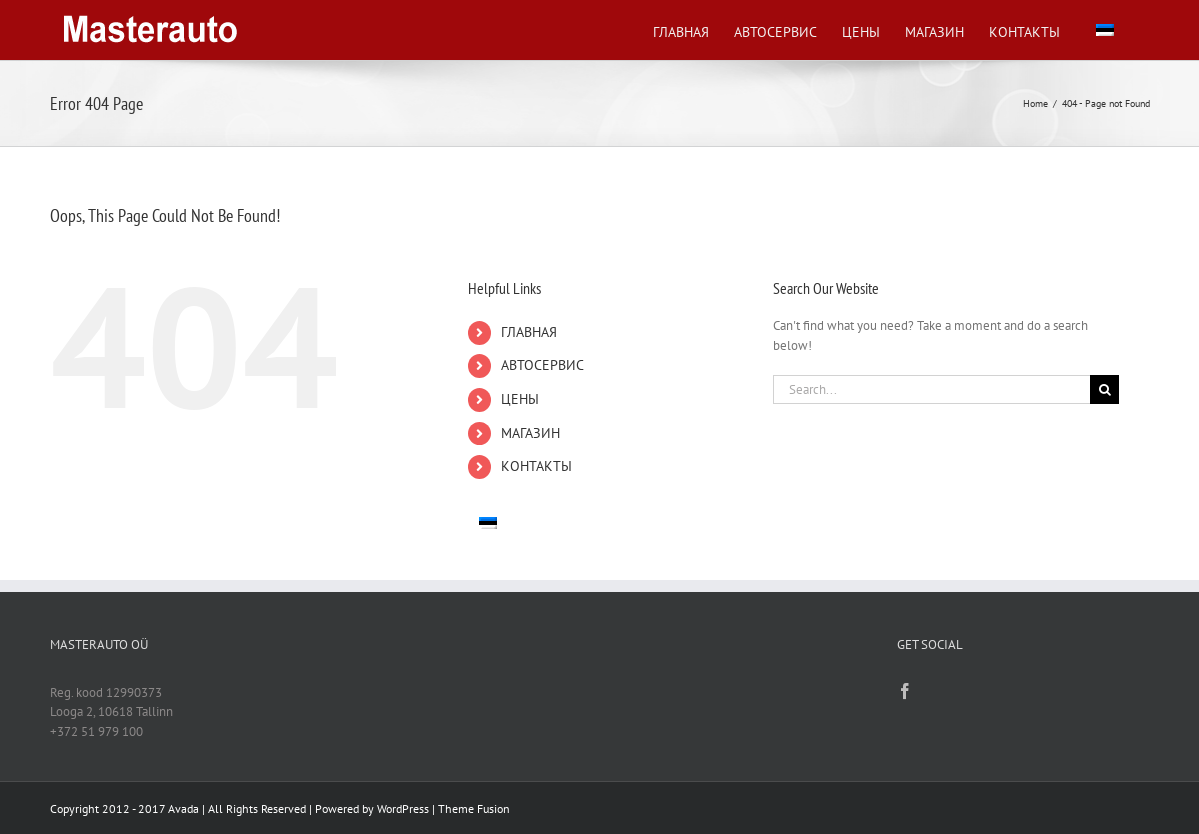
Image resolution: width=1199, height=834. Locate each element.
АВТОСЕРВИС (542, 365)
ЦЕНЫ (520, 399)
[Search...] (932, 389)
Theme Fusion (474, 808)
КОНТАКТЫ (536, 466)
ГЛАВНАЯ (529, 332)
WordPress (403, 808)
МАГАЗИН (530, 433)
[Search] (1104, 389)
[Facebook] (905, 691)
